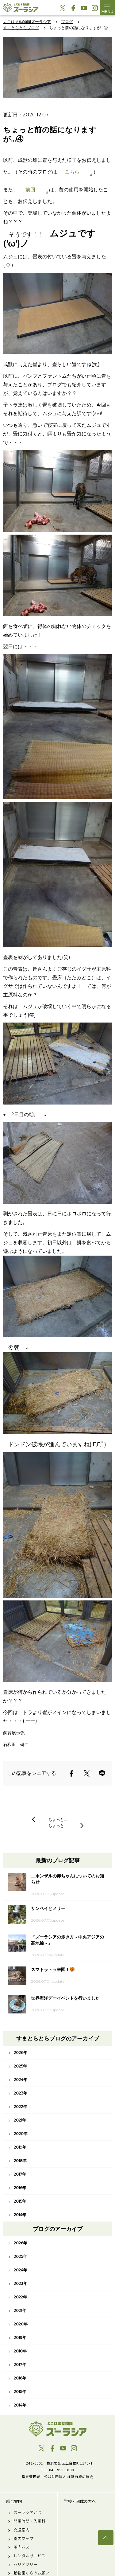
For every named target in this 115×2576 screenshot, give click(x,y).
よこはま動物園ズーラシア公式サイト (20, 7)
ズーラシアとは (27, 2512)
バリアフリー (25, 2564)
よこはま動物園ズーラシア (57, 2429)
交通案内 (21, 2530)
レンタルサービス (29, 2555)
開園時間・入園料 (29, 2521)
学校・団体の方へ (80, 2501)
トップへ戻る (105, 2537)
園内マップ (23, 2538)
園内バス (21, 2547)
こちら (72, 172)
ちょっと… (57, 1819)
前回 (30, 190)
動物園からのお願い (31, 2573)
